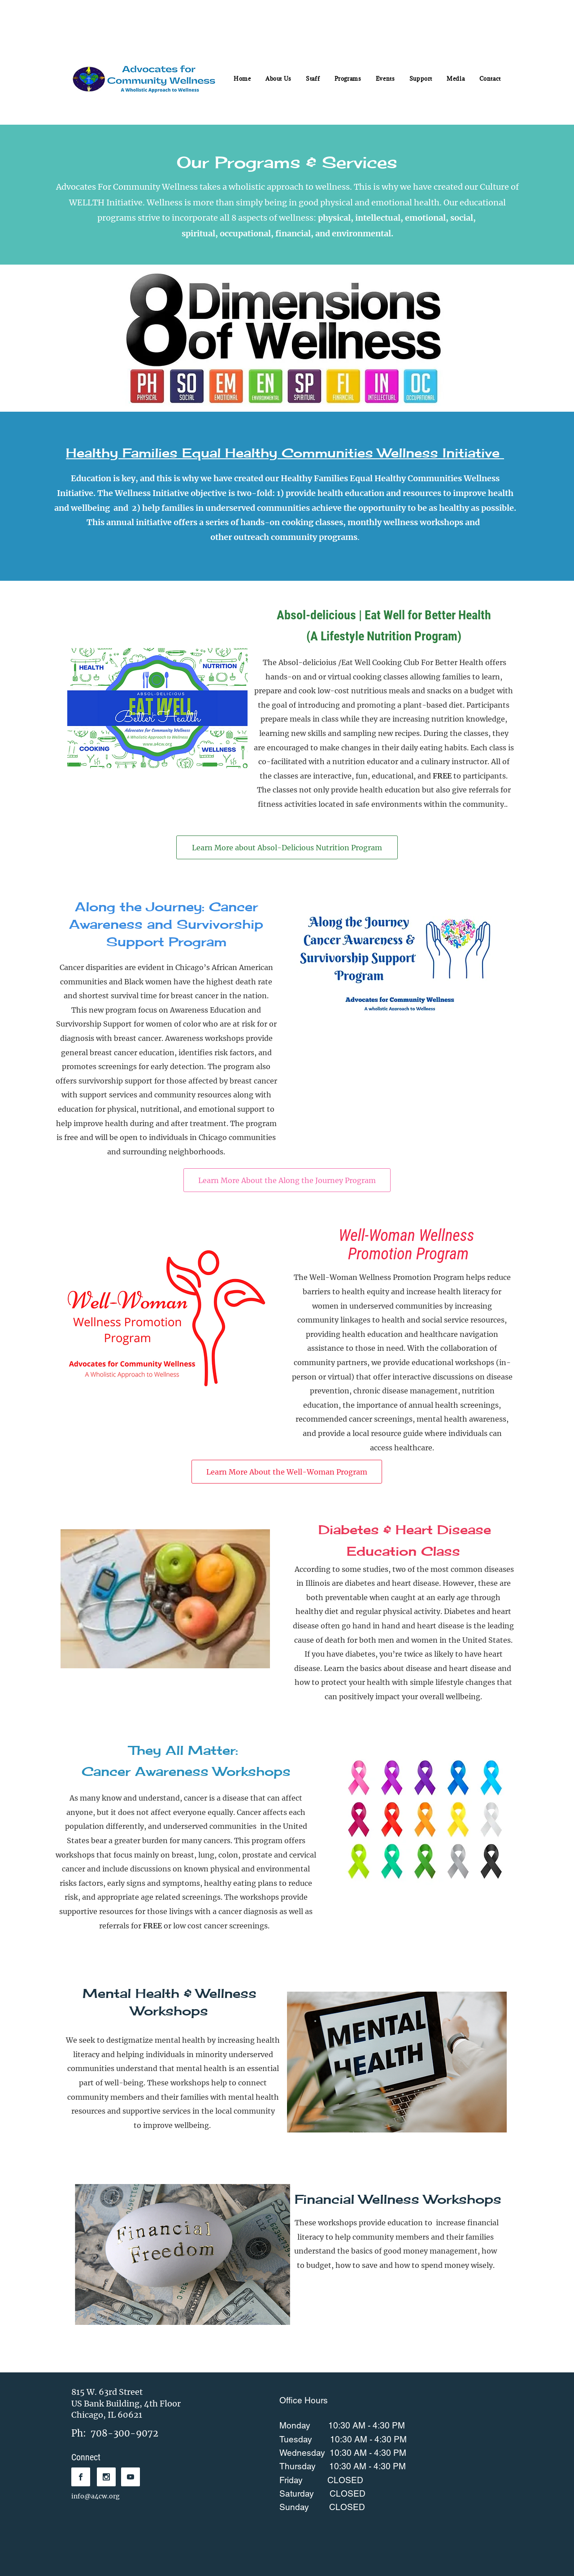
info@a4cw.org (95, 2496)
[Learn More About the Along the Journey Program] (287, 1180)
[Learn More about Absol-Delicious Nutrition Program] (287, 847)
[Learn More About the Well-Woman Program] (286, 1472)
